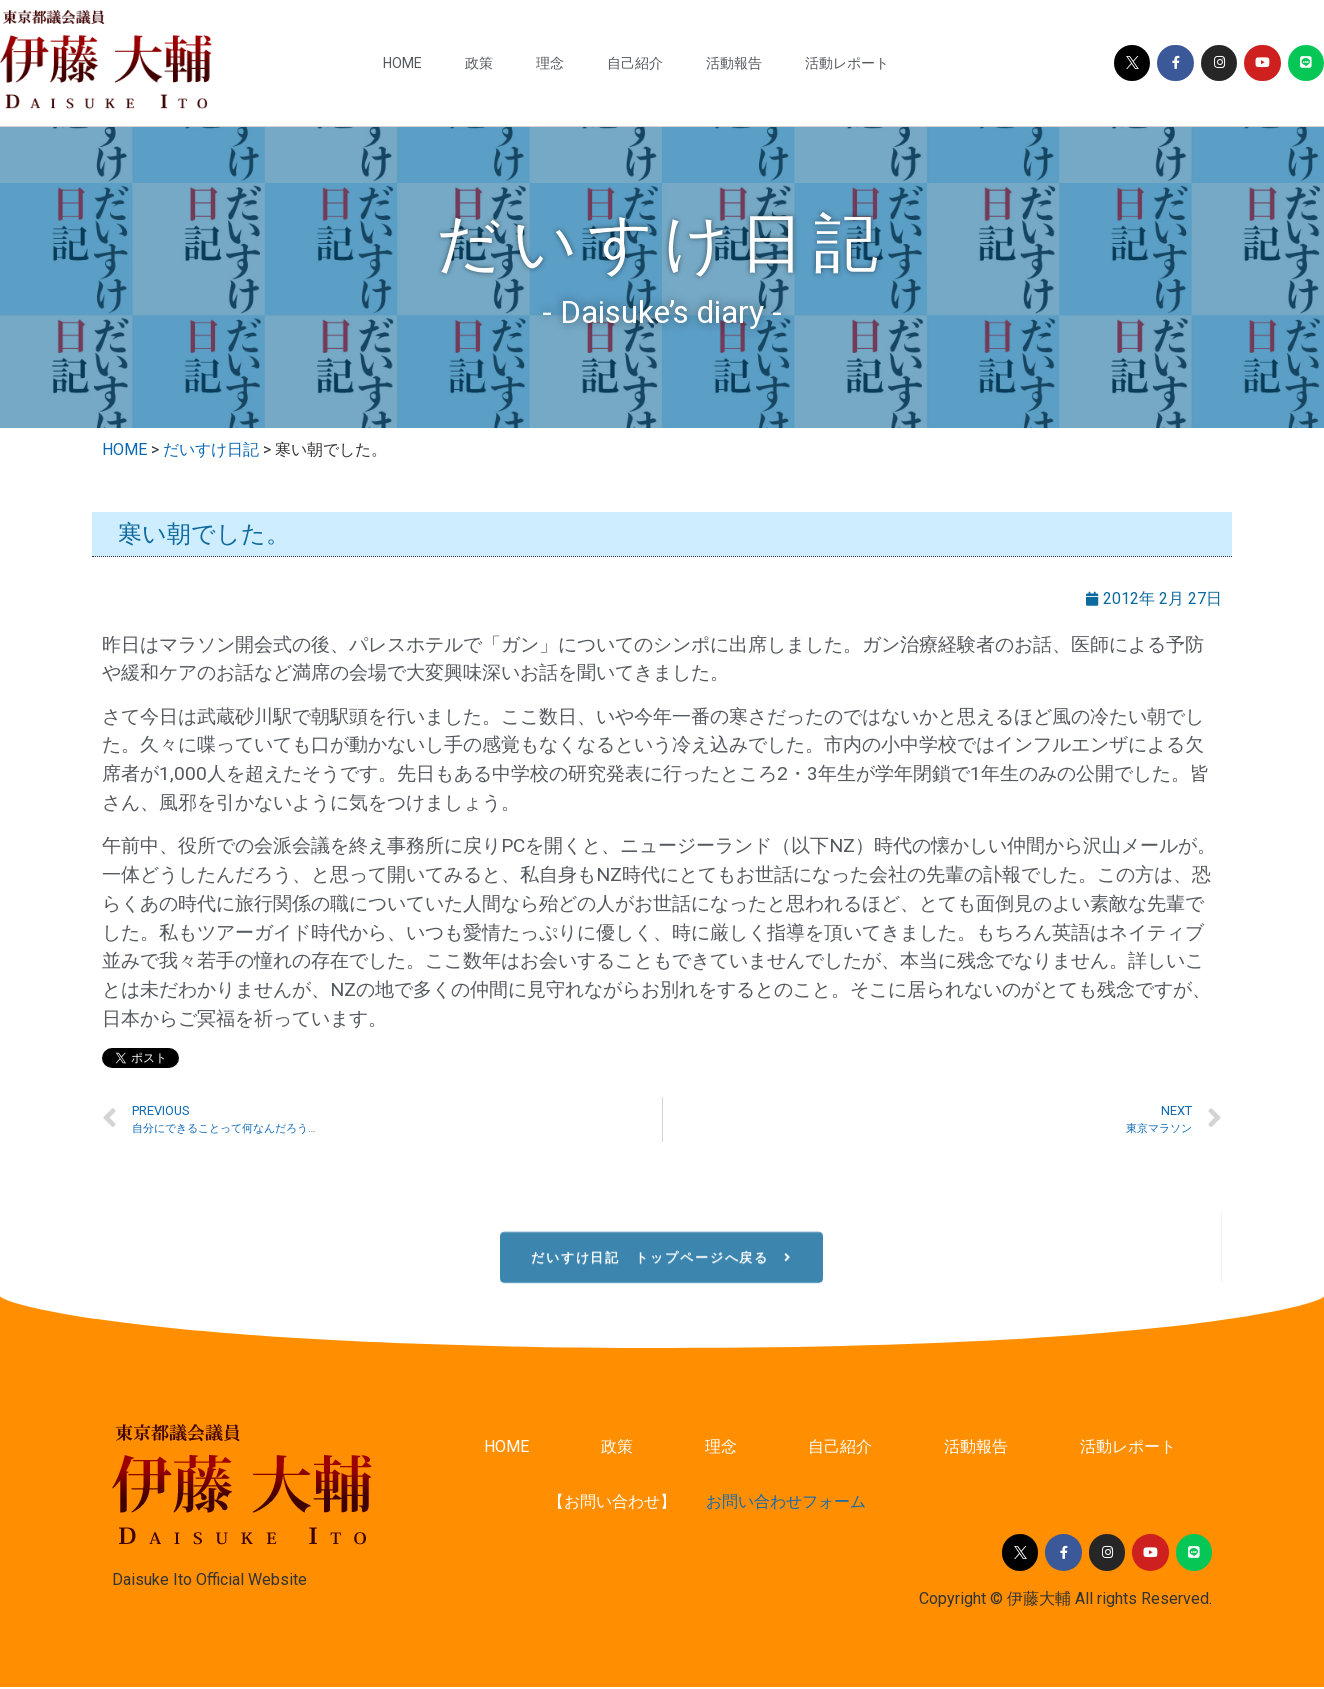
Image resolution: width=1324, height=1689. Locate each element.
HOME (402, 63)
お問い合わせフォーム (786, 1504)
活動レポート (847, 63)
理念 (550, 63)
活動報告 (734, 63)
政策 (479, 63)
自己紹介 (635, 63)
